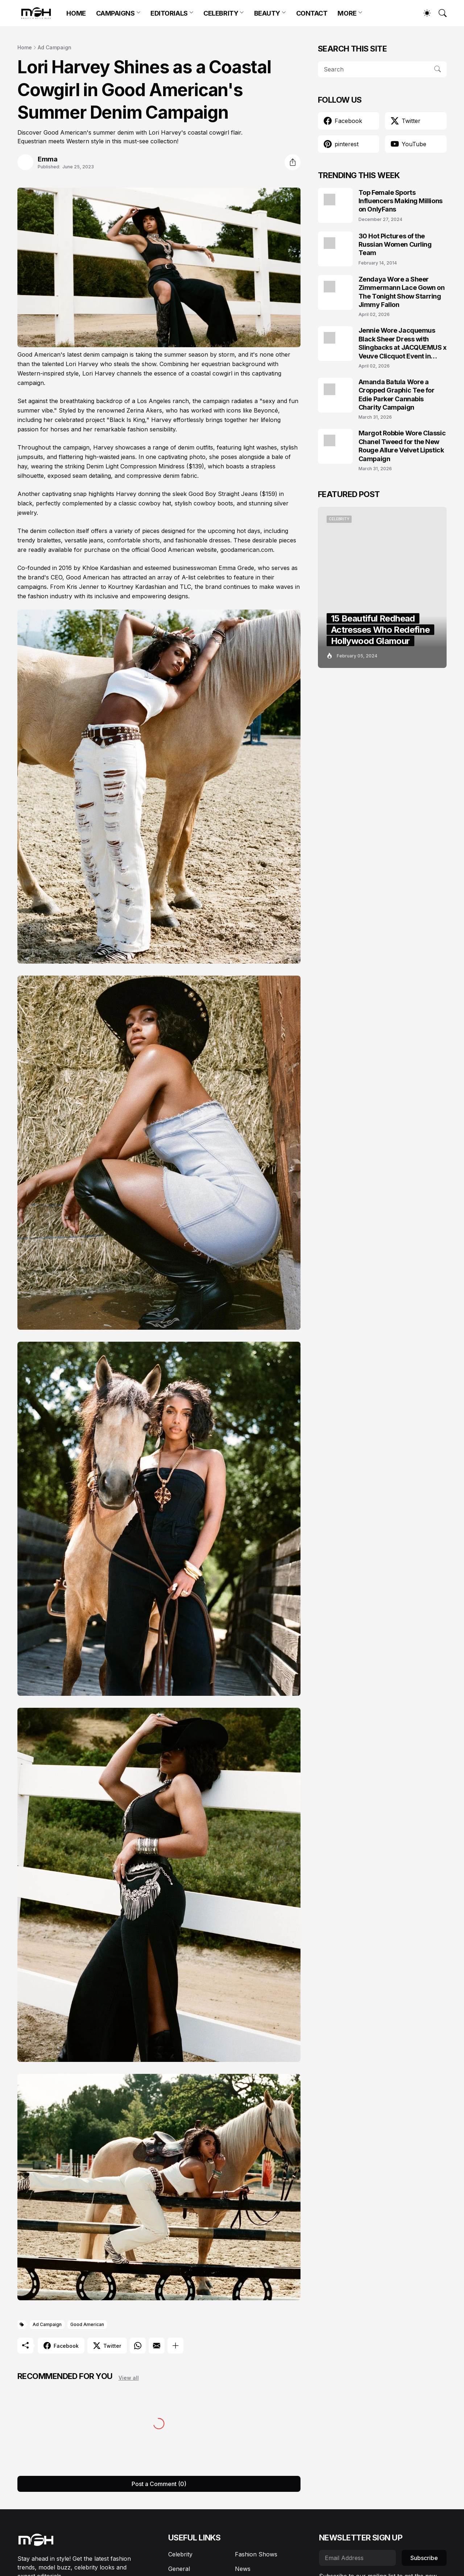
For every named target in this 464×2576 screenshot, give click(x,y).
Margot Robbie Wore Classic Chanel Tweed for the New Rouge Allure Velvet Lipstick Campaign (402, 445)
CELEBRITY (220, 13)
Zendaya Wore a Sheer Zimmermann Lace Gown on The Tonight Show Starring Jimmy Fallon (402, 291)
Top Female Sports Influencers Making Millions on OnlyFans (401, 201)
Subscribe (424, 2557)
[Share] (293, 162)
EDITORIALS (169, 13)
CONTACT (312, 13)
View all (129, 2378)
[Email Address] (357, 2558)
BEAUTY (267, 13)
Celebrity (180, 2554)
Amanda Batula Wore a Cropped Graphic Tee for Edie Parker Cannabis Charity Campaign (397, 394)
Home (24, 47)
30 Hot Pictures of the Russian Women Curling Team (395, 244)
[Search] (439, 13)
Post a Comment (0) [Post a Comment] (159, 2483)
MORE (346, 13)
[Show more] (175, 2346)
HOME (76, 13)
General (179, 2568)
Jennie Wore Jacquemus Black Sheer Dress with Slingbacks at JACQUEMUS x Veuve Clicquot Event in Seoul (403, 343)
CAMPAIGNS (115, 13)
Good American (87, 2324)
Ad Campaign (54, 47)
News (242, 2568)
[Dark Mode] (423, 13)
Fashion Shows (256, 2554)
